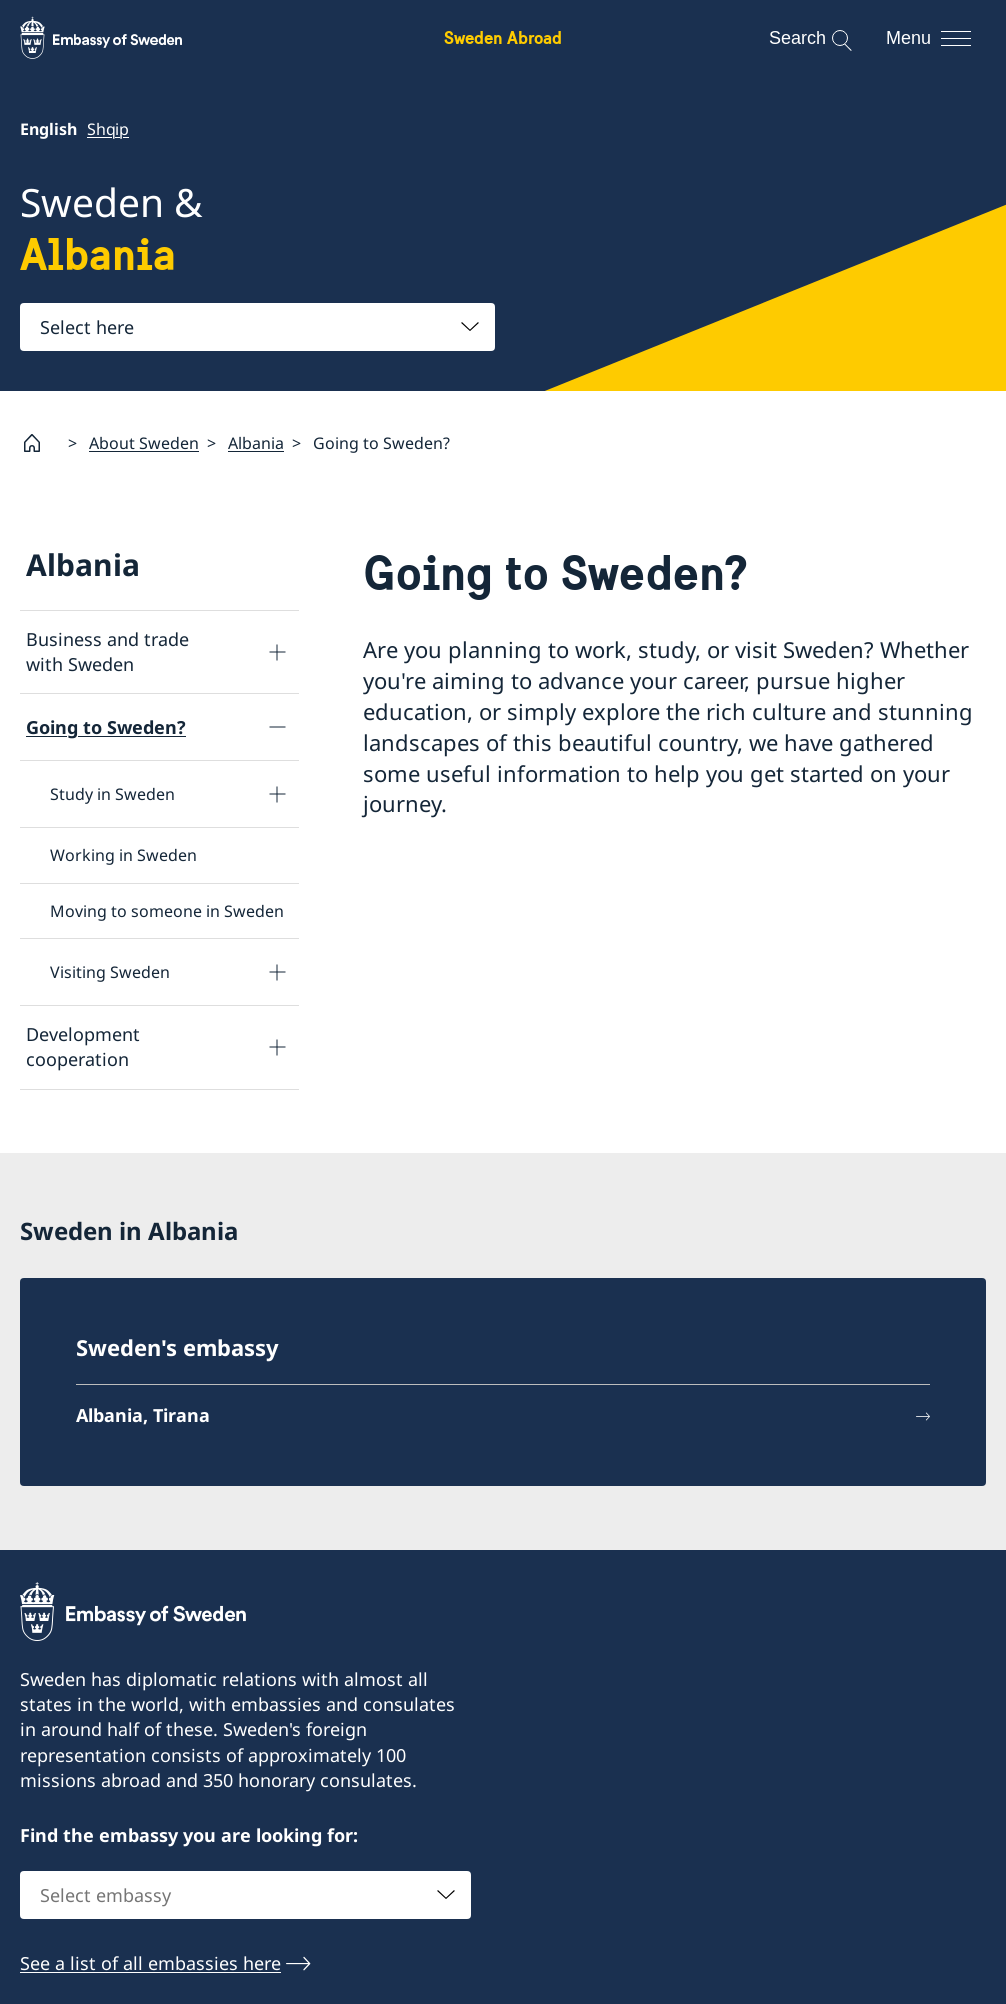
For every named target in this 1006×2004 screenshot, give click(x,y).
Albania (256, 442)
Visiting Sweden (110, 972)
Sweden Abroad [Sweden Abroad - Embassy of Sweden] (503, 37)
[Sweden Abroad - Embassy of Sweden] (120, 38)
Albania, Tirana (143, 1415)
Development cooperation (83, 1046)
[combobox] (257, 327)
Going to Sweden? (106, 726)
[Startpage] (40, 443)
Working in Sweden (123, 855)
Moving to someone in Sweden (167, 910)
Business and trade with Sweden (107, 651)
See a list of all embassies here (150, 1963)
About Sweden (144, 442)
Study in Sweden (112, 794)
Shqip (108, 129)
